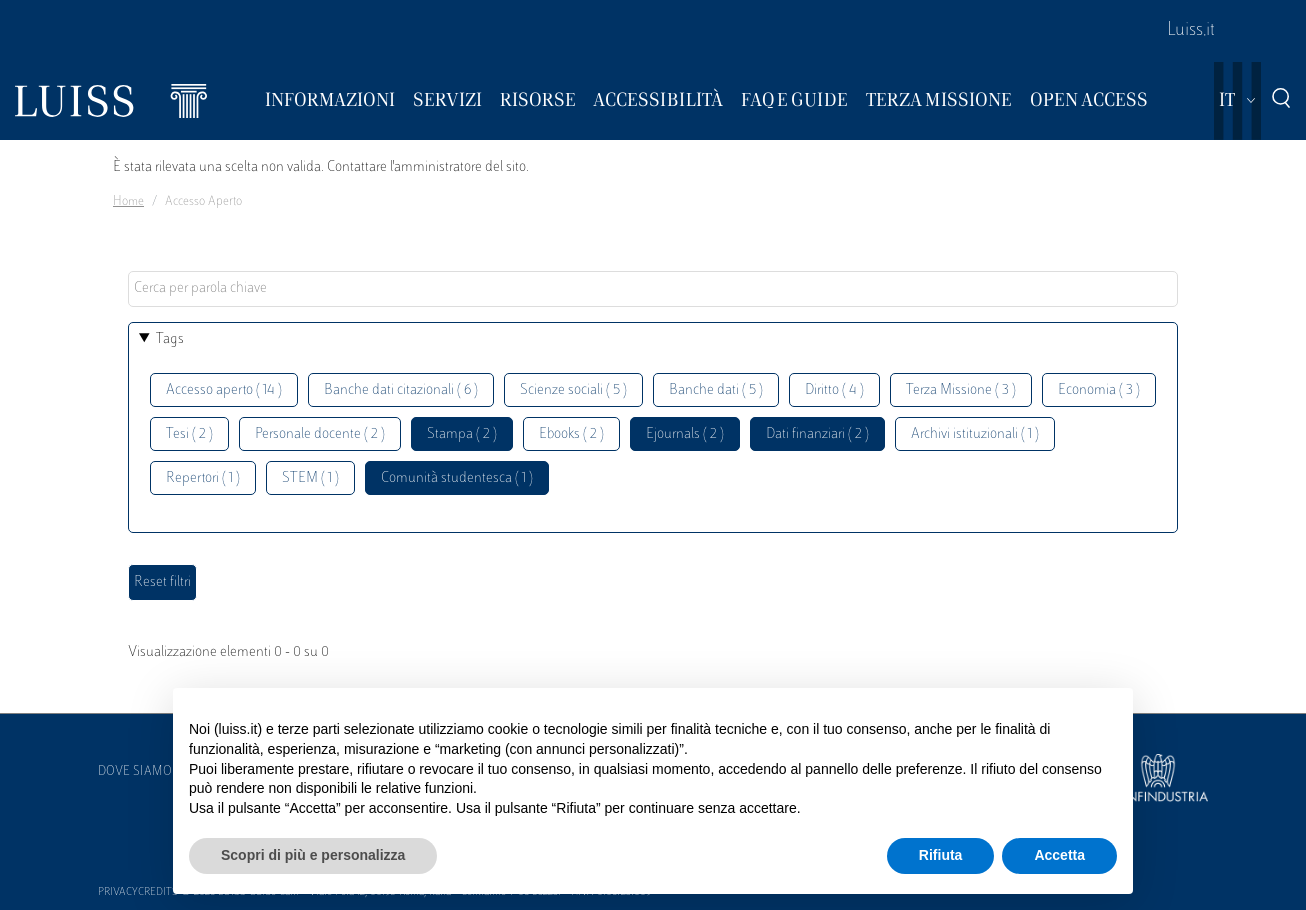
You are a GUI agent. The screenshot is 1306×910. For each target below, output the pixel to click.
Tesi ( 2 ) (189, 434)
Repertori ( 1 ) (203, 478)
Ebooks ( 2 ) (571, 434)
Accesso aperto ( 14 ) (224, 390)
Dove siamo (135, 772)
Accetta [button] (1059, 855)
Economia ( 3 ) (1099, 390)
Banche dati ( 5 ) (716, 390)
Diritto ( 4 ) (834, 390)
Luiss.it (1191, 31)
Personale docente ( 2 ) (320, 434)
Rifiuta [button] (941, 855)
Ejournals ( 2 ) (685, 434)
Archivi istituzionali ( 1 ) (975, 434)
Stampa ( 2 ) (462, 434)
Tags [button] (170, 339)
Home (128, 202)
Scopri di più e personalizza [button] (313, 855)
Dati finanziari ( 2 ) (817, 434)
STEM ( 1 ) (310, 478)
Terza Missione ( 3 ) (961, 390)
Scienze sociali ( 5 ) (573, 390)
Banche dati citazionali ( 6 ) (401, 390)
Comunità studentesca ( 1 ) (457, 478)
